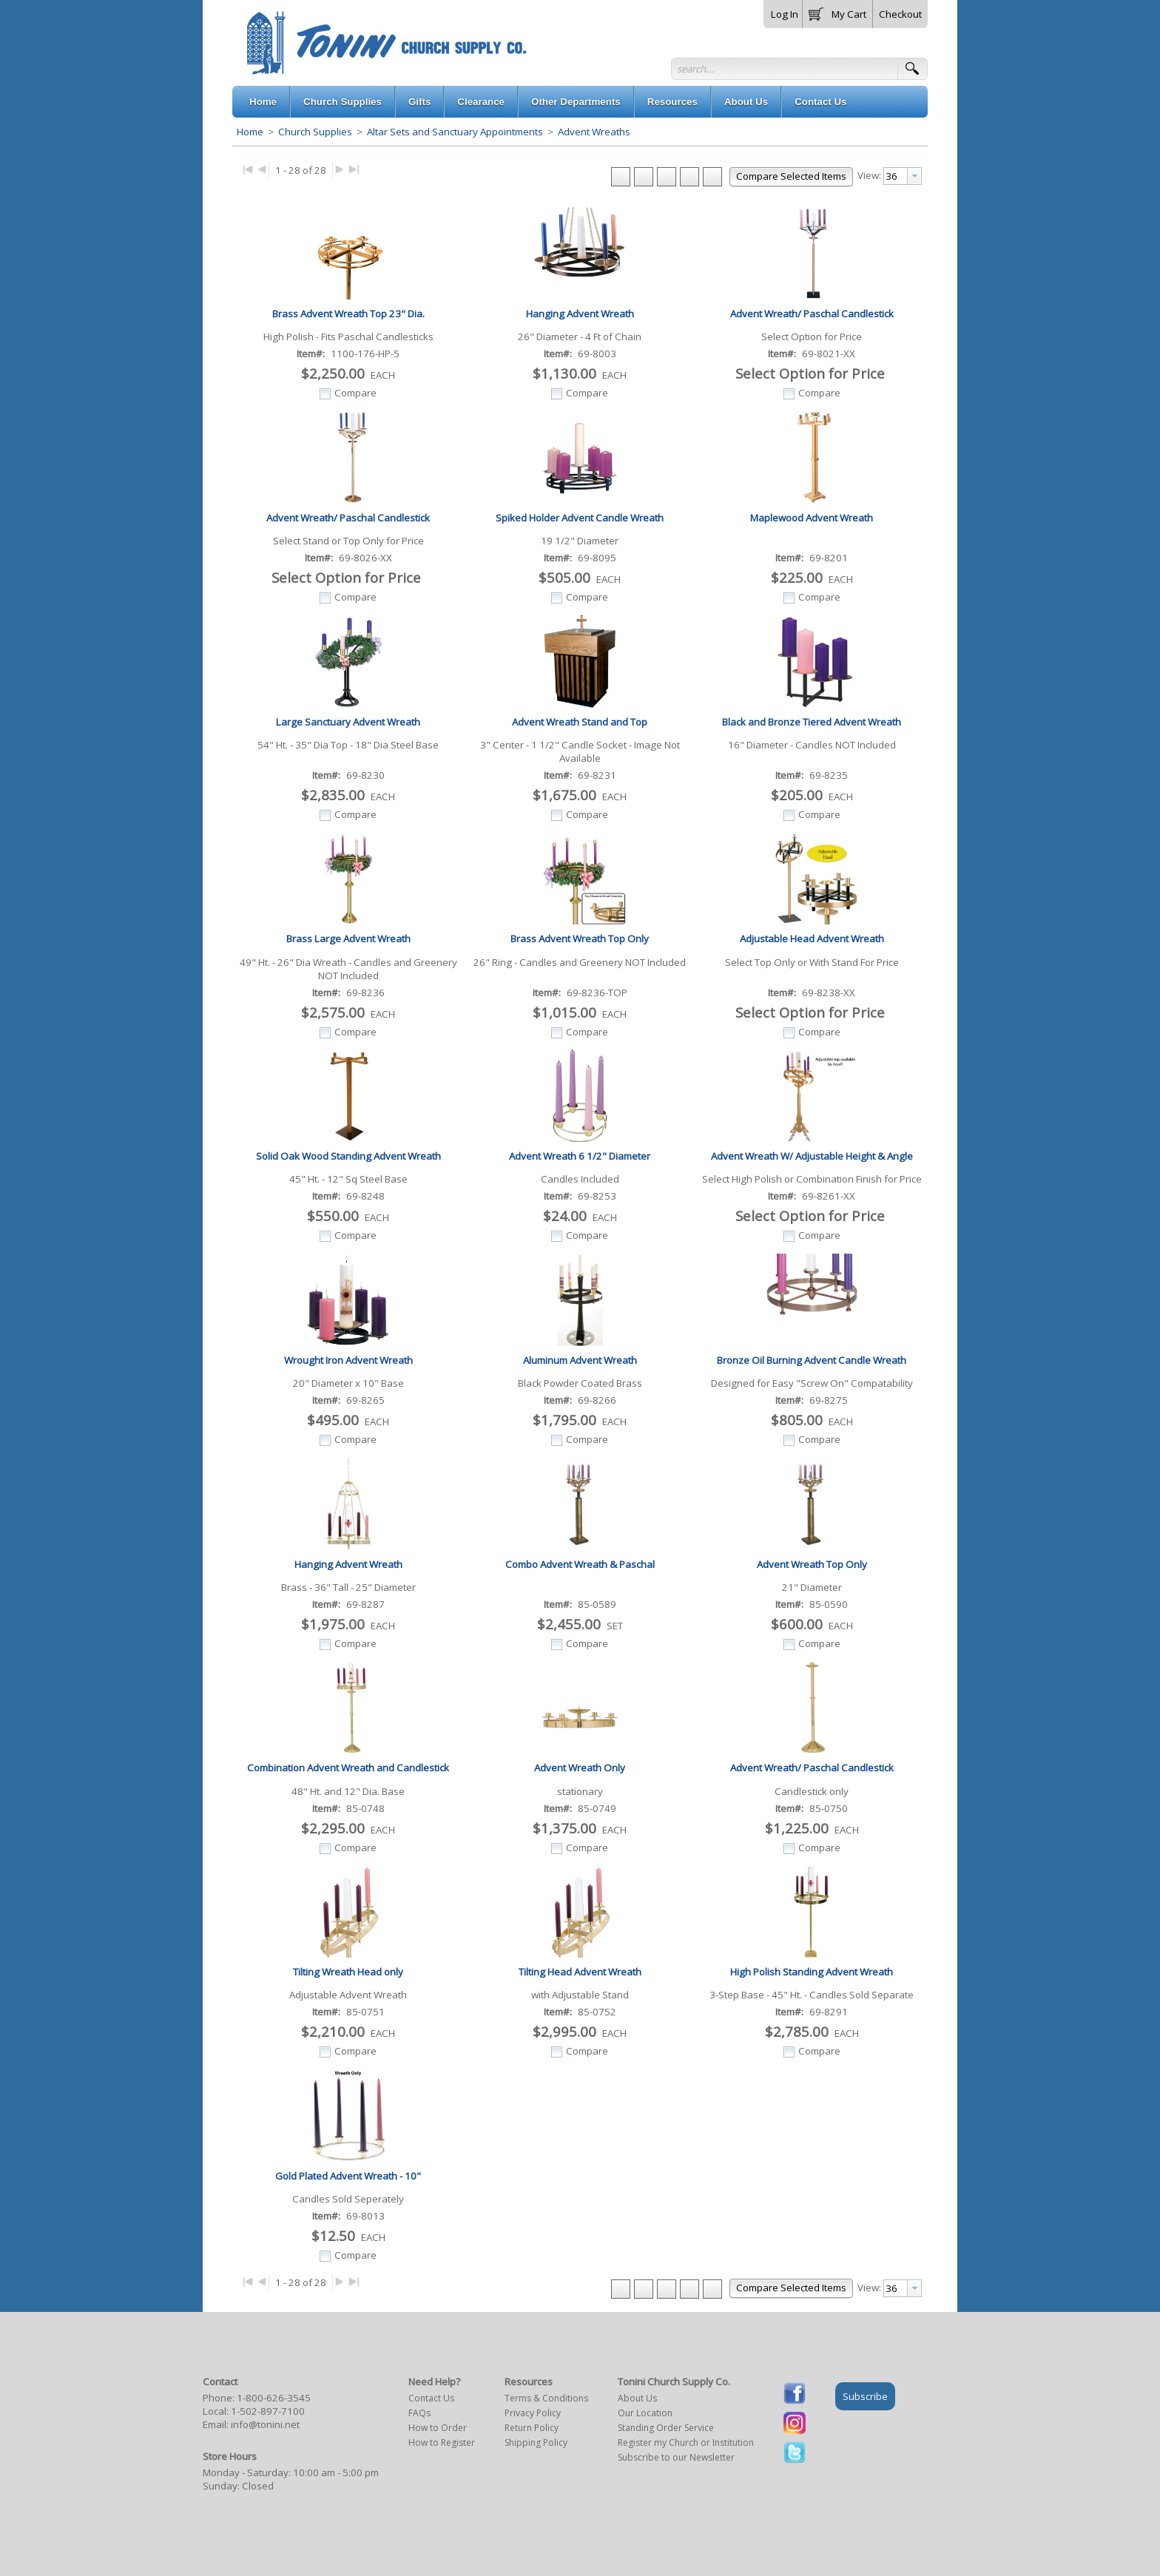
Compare (355, 392)
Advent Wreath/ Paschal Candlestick (812, 313)
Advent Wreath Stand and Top (579, 721)
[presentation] (914, 176)
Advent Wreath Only (579, 1767)
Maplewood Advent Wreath (811, 517)
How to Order (437, 2427)
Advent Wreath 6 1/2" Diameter (579, 1156)
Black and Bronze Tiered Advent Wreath (811, 721)
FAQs (419, 2413)
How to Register (441, 2442)
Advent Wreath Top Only (812, 1564)
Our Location (645, 2413)
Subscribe (865, 2396)
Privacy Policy (533, 2413)
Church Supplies (315, 131)
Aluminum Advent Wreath (580, 1360)
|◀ (247, 168)
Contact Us (431, 2398)
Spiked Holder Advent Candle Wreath (580, 517)
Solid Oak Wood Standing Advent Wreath (348, 1156)
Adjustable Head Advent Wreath (812, 938)
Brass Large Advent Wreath (348, 938)
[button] (837, 11)
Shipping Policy (536, 2442)
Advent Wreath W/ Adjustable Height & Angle (812, 1156)
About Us (637, 2398)
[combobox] (902, 176)
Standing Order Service (666, 2427)
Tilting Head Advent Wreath (580, 1971)
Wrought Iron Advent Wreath (348, 1360)
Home (250, 131)
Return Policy (532, 2427)
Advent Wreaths (593, 131)
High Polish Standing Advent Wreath (811, 1971)
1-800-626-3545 (274, 2397)
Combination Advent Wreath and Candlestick (348, 1767)
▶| (354, 168)
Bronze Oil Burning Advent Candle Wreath (811, 1360)
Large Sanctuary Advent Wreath (348, 721)
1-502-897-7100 (268, 2411)
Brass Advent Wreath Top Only (579, 938)
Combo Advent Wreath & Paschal (580, 1564)
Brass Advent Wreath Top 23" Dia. (348, 313)
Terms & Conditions (546, 2398)
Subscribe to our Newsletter (676, 2457)
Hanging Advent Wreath (580, 313)
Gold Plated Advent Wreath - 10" (348, 2176)
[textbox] (896, 176)
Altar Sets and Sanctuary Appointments (455, 131)
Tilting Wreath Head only (348, 1971)
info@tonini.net (265, 2424)
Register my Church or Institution (686, 2442)
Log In (784, 14)
